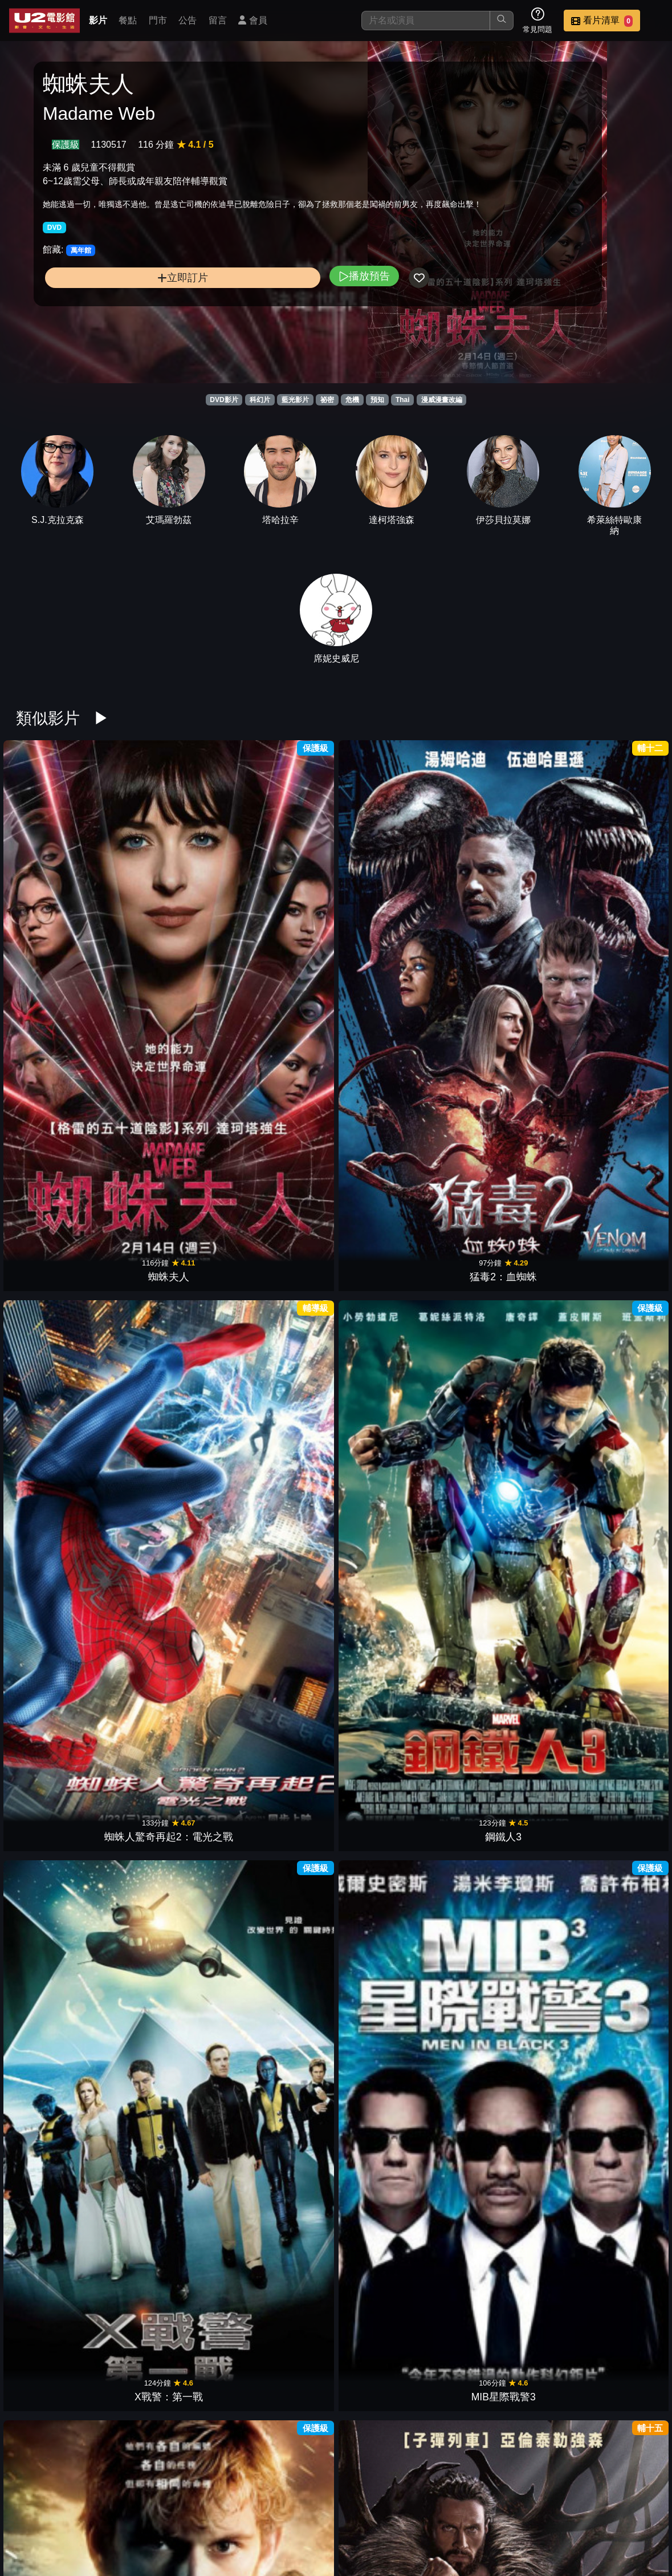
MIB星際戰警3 (610, 899)
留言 (218, 20)
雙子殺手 (61, 2241)
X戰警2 (610, 1858)
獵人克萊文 (171, 1091)
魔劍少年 (281, 2241)
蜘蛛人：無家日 (500, 1091)
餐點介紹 (422, 2509)
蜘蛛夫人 (61, 899)
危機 (352, 400)
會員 (252, 20)
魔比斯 (391, 1091)
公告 (187, 20)
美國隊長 (61, 1666)
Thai (403, 400)
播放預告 (231, 307)
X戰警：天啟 (610, 1283)
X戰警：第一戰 (500, 899)
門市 (158, 20)
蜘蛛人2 (391, 1858)
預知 (377, 400)
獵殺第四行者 (61, 1091)
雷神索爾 (171, 1666)
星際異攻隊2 (391, 1283)
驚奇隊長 (610, 1091)
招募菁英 (366, 2532)
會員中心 (478, 2532)
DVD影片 (224, 400)
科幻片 (260, 400)
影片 (98, 20)
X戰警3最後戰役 (172, 1858)
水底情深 (500, 2241)
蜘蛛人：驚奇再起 (610, 1474)
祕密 (327, 400)
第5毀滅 (281, 2433)
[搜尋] (425, 20)
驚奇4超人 (281, 1858)
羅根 (500, 1283)
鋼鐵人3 (391, 899)
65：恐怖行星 (62, 2049)
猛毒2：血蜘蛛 (171, 899)
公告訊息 (534, 2509)
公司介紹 (422, 2532)
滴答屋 (391, 2241)
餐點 (128, 20)
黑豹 (281, 1283)
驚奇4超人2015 (61, 1474)
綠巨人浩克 (500, 1858)
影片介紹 (366, 2509)
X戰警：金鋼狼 (391, 1666)
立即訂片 (116, 308)
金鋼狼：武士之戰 (500, 1474)
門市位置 (478, 2509)
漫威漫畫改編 (441, 400)
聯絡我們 (590, 2509)
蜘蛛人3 (61, 1858)
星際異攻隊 (281, 1474)
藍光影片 (295, 400)
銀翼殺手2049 (610, 2241)
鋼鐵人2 (281, 1666)
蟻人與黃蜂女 (61, 1283)
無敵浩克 (500, 1666)
